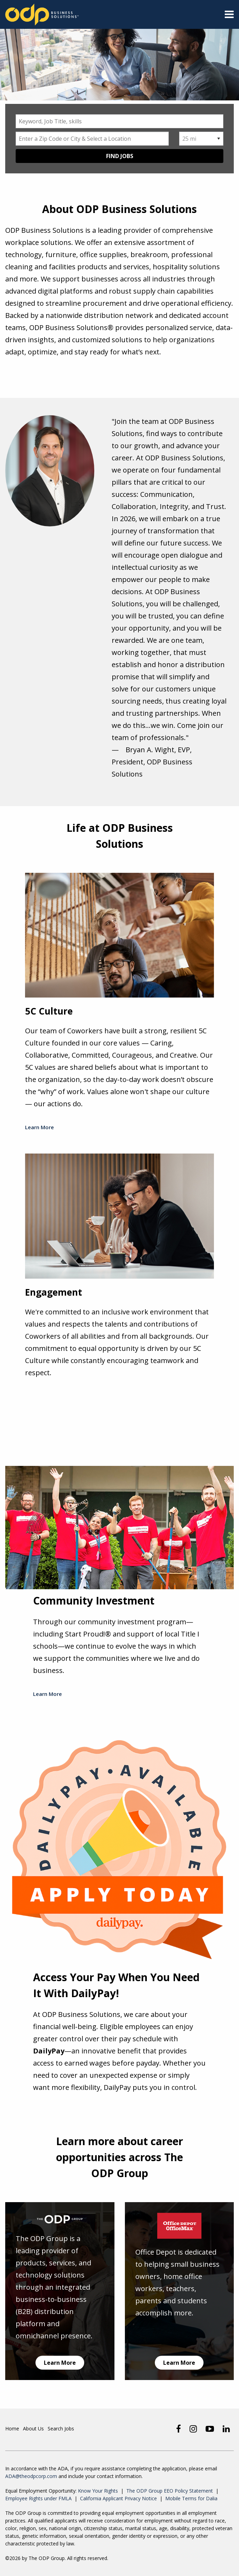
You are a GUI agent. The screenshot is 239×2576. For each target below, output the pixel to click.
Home (12, 2428)
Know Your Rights (98, 2490)
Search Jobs (61, 2428)
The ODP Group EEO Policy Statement (169, 2490)
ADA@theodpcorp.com (31, 2476)
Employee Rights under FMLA (38, 2498)
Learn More (39, 1127)
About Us (33, 2428)
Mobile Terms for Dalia (191, 2498)
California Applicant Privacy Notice (118, 2498)
